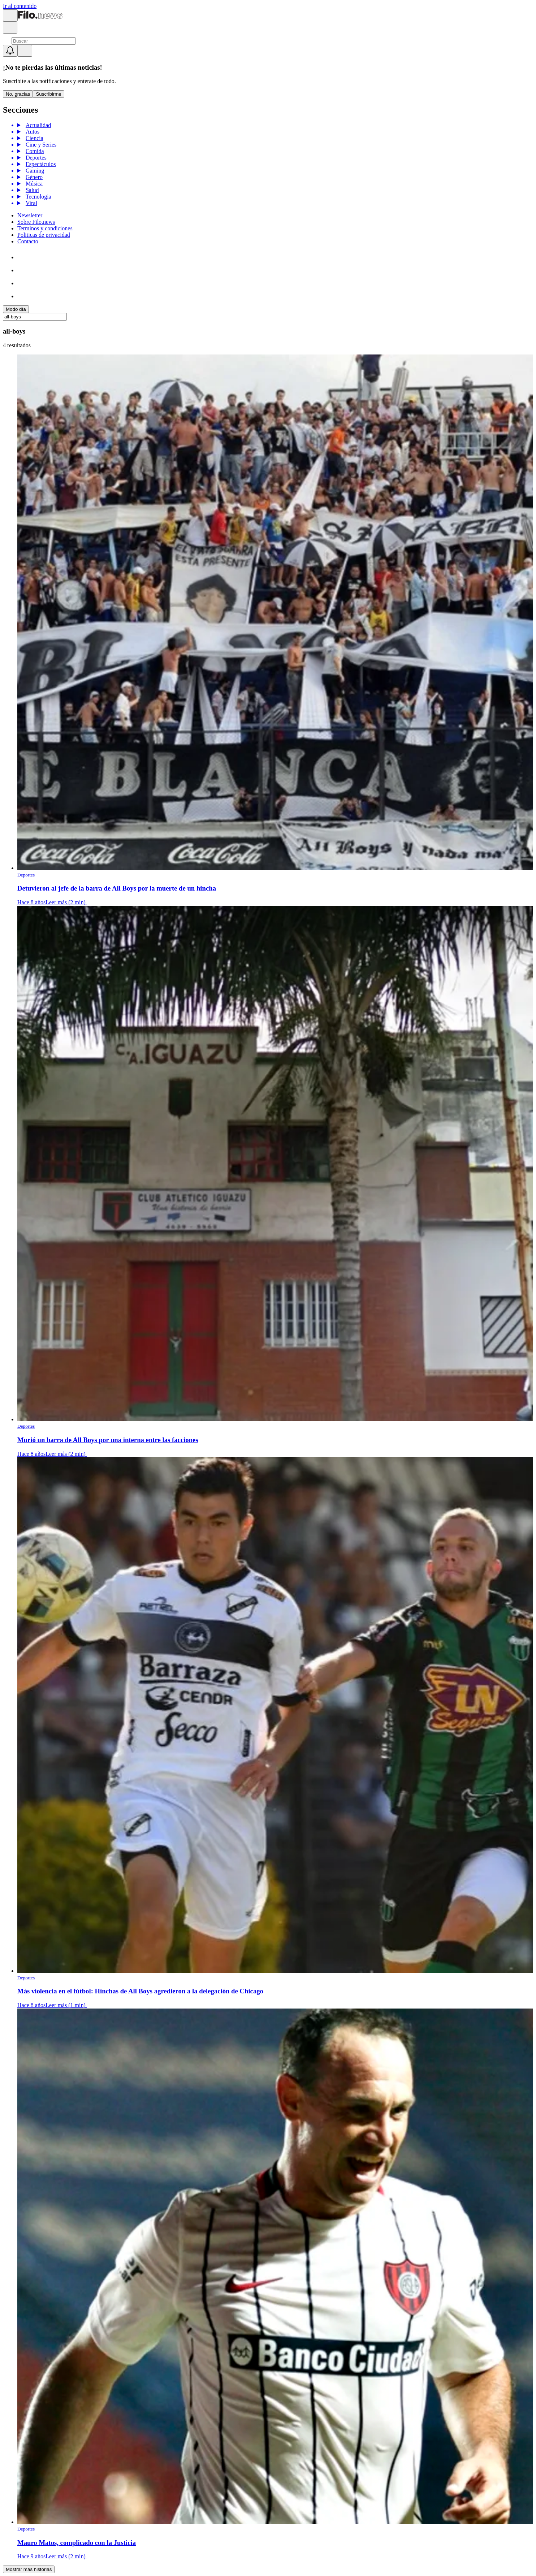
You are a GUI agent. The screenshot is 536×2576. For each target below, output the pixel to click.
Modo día (16, 309)
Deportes (35, 158)
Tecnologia (37, 196)
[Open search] (10, 27)
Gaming (33, 170)
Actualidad (37, 125)
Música (33, 183)
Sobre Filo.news (36, 222)
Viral (30, 203)
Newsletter (29, 215)
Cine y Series (39, 145)
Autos (31, 132)
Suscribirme (48, 94)
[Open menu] (10, 15)
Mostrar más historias (29, 2569)
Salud (31, 190)
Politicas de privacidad (43, 235)
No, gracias (18, 94)
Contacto (27, 241)
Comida (33, 151)
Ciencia (33, 138)
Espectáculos (39, 164)
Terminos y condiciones (45, 228)
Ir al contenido (19, 6)
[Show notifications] (10, 51)
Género (33, 177)
